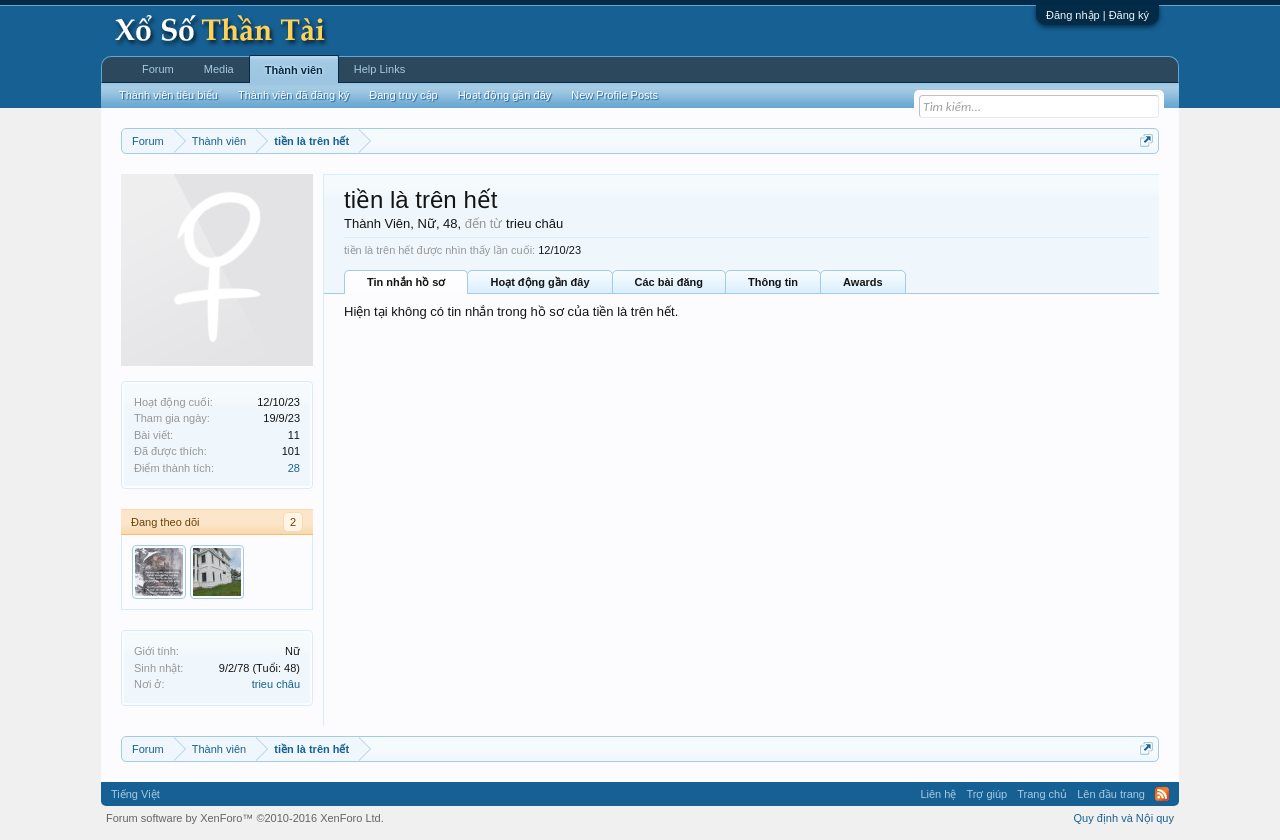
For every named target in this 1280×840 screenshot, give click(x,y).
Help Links (379, 69)
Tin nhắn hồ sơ (406, 282)
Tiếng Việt (135, 794)
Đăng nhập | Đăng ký (1097, 15)
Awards (863, 282)
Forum (158, 69)
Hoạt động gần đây (539, 282)
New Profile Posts (614, 95)
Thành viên (294, 70)
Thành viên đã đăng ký (293, 95)
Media (219, 69)
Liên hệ (938, 794)
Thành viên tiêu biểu (168, 95)
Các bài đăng (669, 282)
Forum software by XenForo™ (245, 818)
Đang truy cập (403, 95)
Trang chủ (1042, 794)
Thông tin (773, 282)
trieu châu (276, 684)
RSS (1162, 794)
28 (294, 468)
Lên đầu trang (1111, 794)
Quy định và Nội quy (1124, 818)
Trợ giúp (986, 794)
